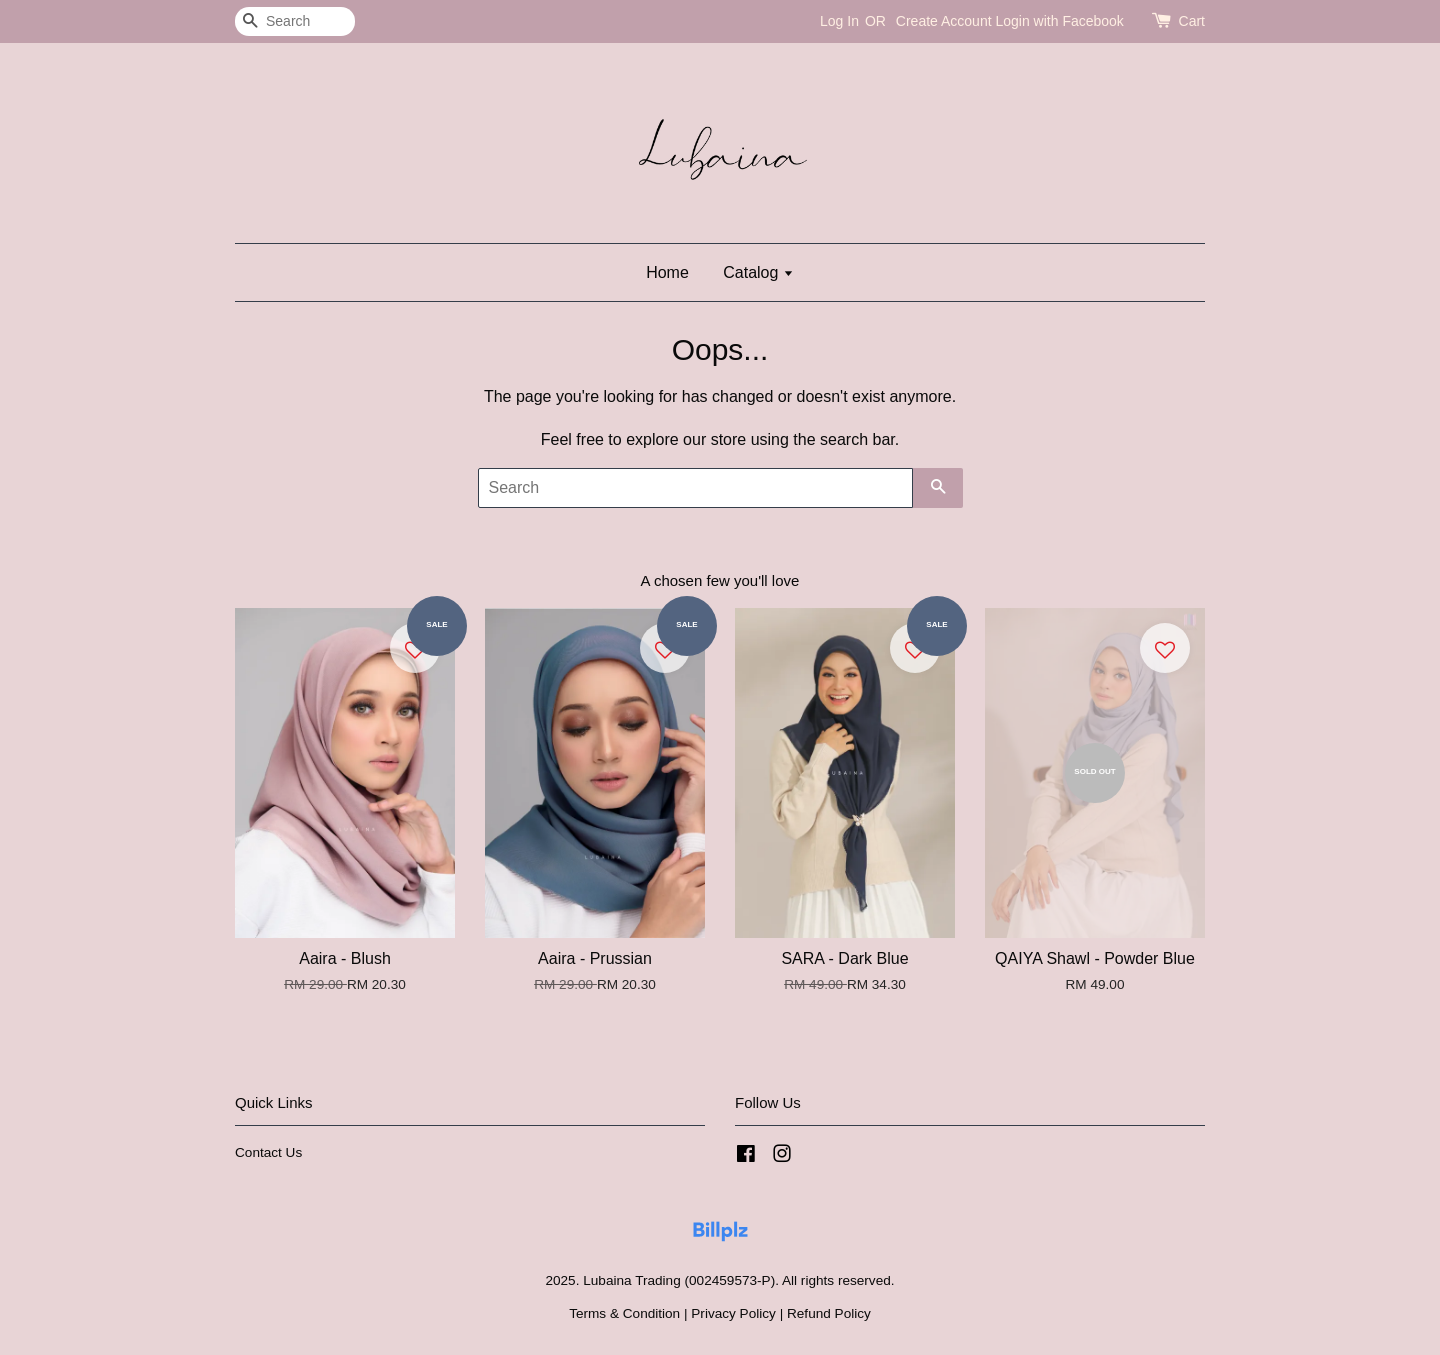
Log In (839, 21)
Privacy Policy (733, 1313)
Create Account (944, 21)
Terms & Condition (624, 1313)
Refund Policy (829, 1313)
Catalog (758, 272)
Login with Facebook (1059, 21)
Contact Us (268, 1152)
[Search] (295, 21)
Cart (1192, 21)
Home (667, 272)
